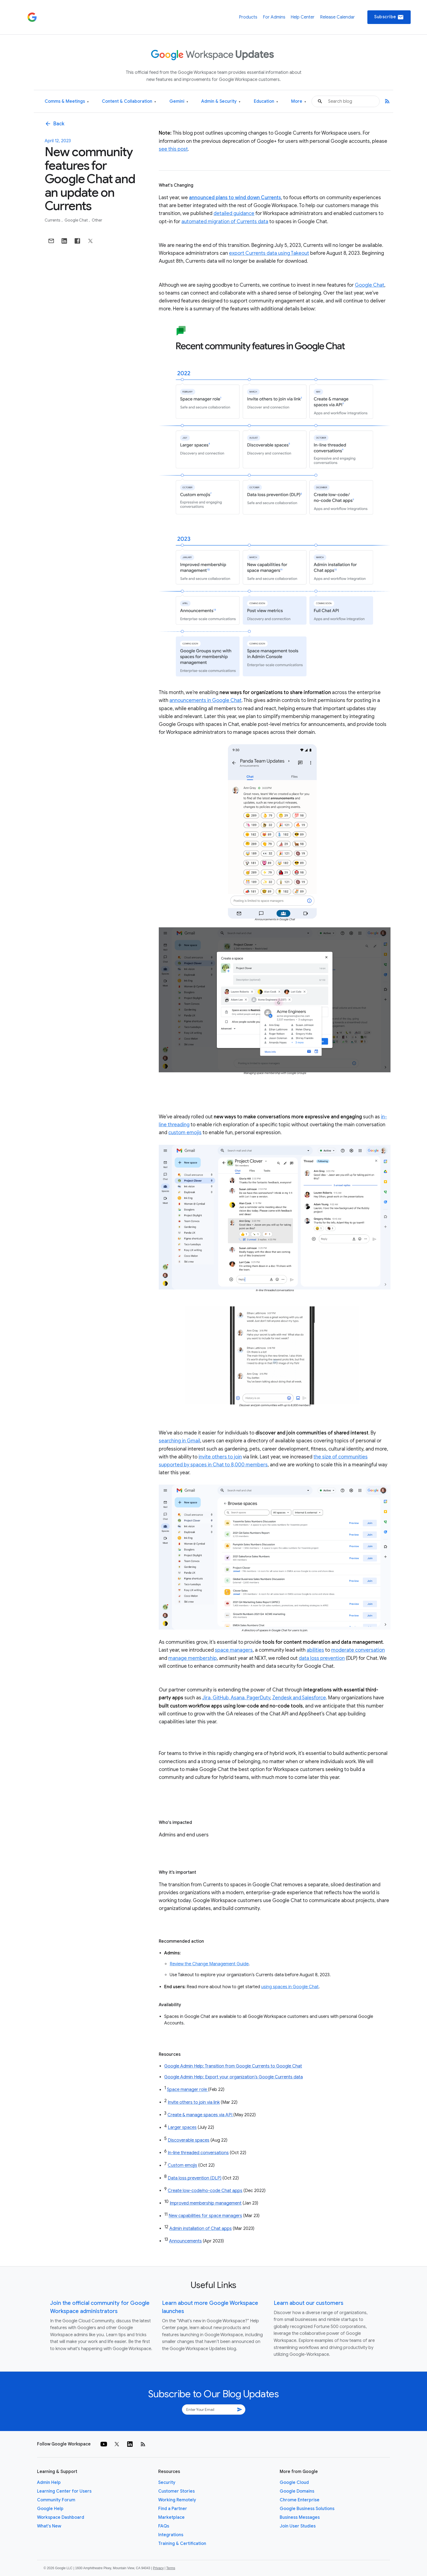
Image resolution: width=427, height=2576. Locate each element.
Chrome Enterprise (299, 2500)
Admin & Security (220, 101)
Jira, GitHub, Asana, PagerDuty (236, 1698)
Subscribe (389, 17)
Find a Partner (172, 2508)
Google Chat (77, 220)
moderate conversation (358, 1650)
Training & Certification (182, 2543)
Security (166, 2482)
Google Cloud (294, 2482)
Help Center (303, 17)
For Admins (274, 17)
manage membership (192, 1658)
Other (97, 220)
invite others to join (220, 1457)
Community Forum (56, 2500)
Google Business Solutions (307, 2508)
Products (248, 17)
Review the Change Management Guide (209, 1964)
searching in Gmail (179, 1441)
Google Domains (297, 2491)
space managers (234, 1650)
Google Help (50, 2508)
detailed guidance (233, 213)
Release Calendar (337, 17)
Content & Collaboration (129, 101)
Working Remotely (177, 2500)
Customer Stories (176, 2491)
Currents (53, 220)
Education (266, 101)
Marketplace (171, 2517)
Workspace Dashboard (60, 2517)
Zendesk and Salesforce (299, 1698)
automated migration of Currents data (224, 222)
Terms (170, 2568)
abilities (315, 1650)
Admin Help (49, 2482)
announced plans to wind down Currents (235, 198)
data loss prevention (322, 1658)
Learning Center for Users (64, 2491)
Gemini (178, 101)
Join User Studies (298, 2526)
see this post (173, 149)
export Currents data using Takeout (269, 253)
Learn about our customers (308, 2303)
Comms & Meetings (67, 101)
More (298, 101)
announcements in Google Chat (205, 700)
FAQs (163, 2526)
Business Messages (300, 2517)
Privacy (158, 2568)
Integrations (170, 2535)
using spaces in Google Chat (290, 1987)
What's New (49, 2526)
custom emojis (185, 1133)
